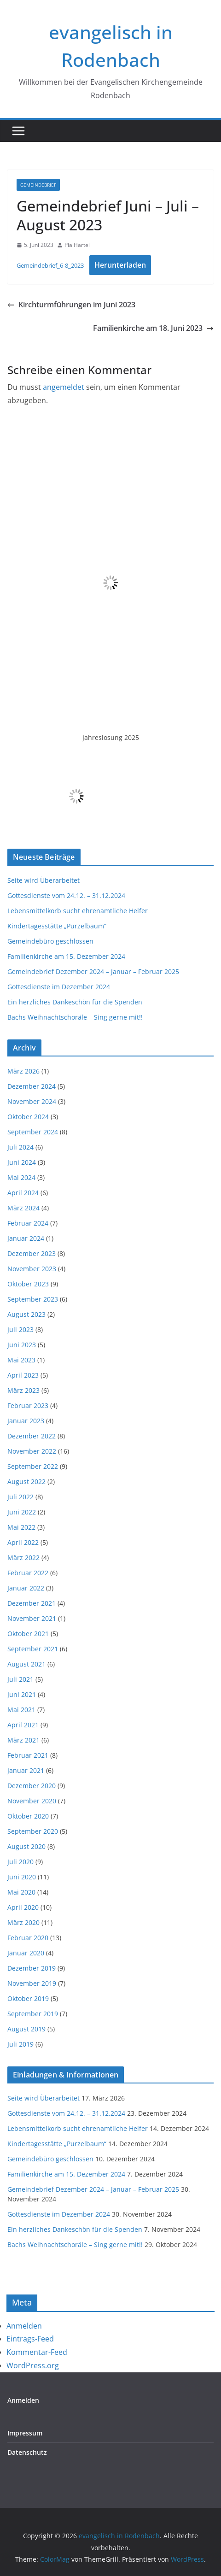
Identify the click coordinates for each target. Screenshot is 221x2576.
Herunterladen (120, 265)
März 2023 (23, 1390)
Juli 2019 (20, 2044)
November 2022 (31, 1451)
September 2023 (32, 1299)
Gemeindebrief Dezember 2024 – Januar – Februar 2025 (93, 971)
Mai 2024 (21, 1177)
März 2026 (23, 1071)
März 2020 (23, 1922)
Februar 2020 (27, 1937)
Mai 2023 (21, 1359)
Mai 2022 (21, 1527)
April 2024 (23, 1192)
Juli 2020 (20, 1861)
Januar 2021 (25, 1770)
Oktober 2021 (28, 1633)
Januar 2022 (25, 1588)
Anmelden (24, 2326)
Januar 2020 (25, 1952)
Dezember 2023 (31, 1253)
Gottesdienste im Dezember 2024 (58, 986)
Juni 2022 (21, 1512)
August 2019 (26, 2028)
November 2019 (31, 1983)
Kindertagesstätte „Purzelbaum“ (56, 925)
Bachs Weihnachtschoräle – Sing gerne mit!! (75, 1017)
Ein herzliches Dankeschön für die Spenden (74, 1002)
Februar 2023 (27, 1405)
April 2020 (23, 1907)
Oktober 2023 (28, 1283)
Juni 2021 (21, 1694)
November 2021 (31, 1618)
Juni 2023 (21, 1344)
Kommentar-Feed (36, 2352)
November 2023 (31, 1268)
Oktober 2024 (28, 1116)
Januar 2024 (25, 1238)
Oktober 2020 (28, 1816)
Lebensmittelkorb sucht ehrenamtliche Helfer (77, 910)
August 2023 (26, 1314)
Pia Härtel (77, 245)
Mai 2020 (21, 1892)
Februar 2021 (27, 1755)
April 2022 (23, 1542)
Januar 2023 (25, 1420)
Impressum (24, 2433)
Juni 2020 (21, 1876)
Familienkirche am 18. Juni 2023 (153, 328)
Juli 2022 (20, 1496)
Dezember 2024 (31, 1086)
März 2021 (23, 1740)
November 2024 (31, 1101)
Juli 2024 (20, 1147)
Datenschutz (27, 2452)
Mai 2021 (21, 1709)
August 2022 (26, 1481)
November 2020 (31, 1800)
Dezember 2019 (31, 1968)
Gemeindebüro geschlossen (50, 941)
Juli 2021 (20, 1679)
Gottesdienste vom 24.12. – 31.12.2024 (66, 895)
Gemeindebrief (38, 185)
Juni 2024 (21, 1162)
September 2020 (32, 1831)
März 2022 (23, 1557)
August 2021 (26, 1664)
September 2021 (32, 1648)
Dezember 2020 (31, 1785)
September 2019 (32, 2013)
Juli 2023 (20, 1329)
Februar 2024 (27, 1223)
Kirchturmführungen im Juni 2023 (71, 304)
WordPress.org (32, 2365)
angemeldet (63, 387)
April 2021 (23, 1724)
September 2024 (32, 1131)
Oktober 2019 (28, 1998)
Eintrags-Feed (30, 2339)
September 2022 (32, 1466)
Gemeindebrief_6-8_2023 (50, 265)
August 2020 (26, 1846)
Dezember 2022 (31, 1436)
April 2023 (23, 1375)
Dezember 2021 (31, 1603)
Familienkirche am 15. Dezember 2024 (66, 956)
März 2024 (23, 1207)
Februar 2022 (27, 1572)
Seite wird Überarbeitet (43, 880)
